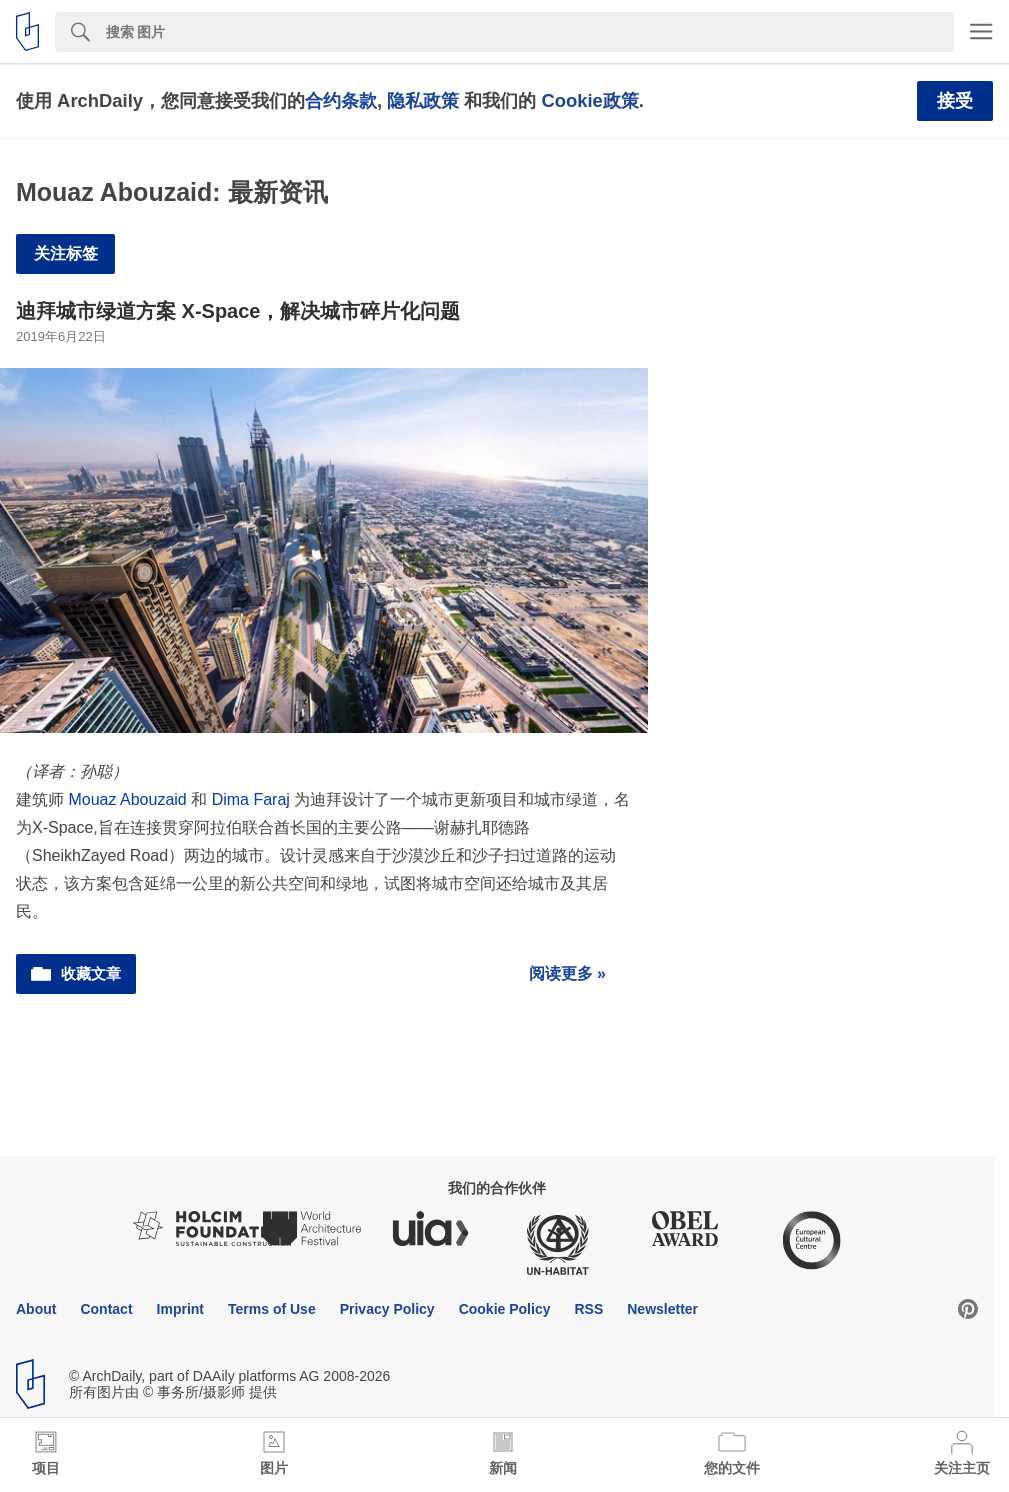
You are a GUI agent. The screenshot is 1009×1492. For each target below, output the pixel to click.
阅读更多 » (567, 973)
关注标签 (66, 253)
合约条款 (341, 100)
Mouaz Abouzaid (127, 799)
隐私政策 (423, 100)
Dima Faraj (251, 799)
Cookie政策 (589, 100)
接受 (955, 101)
